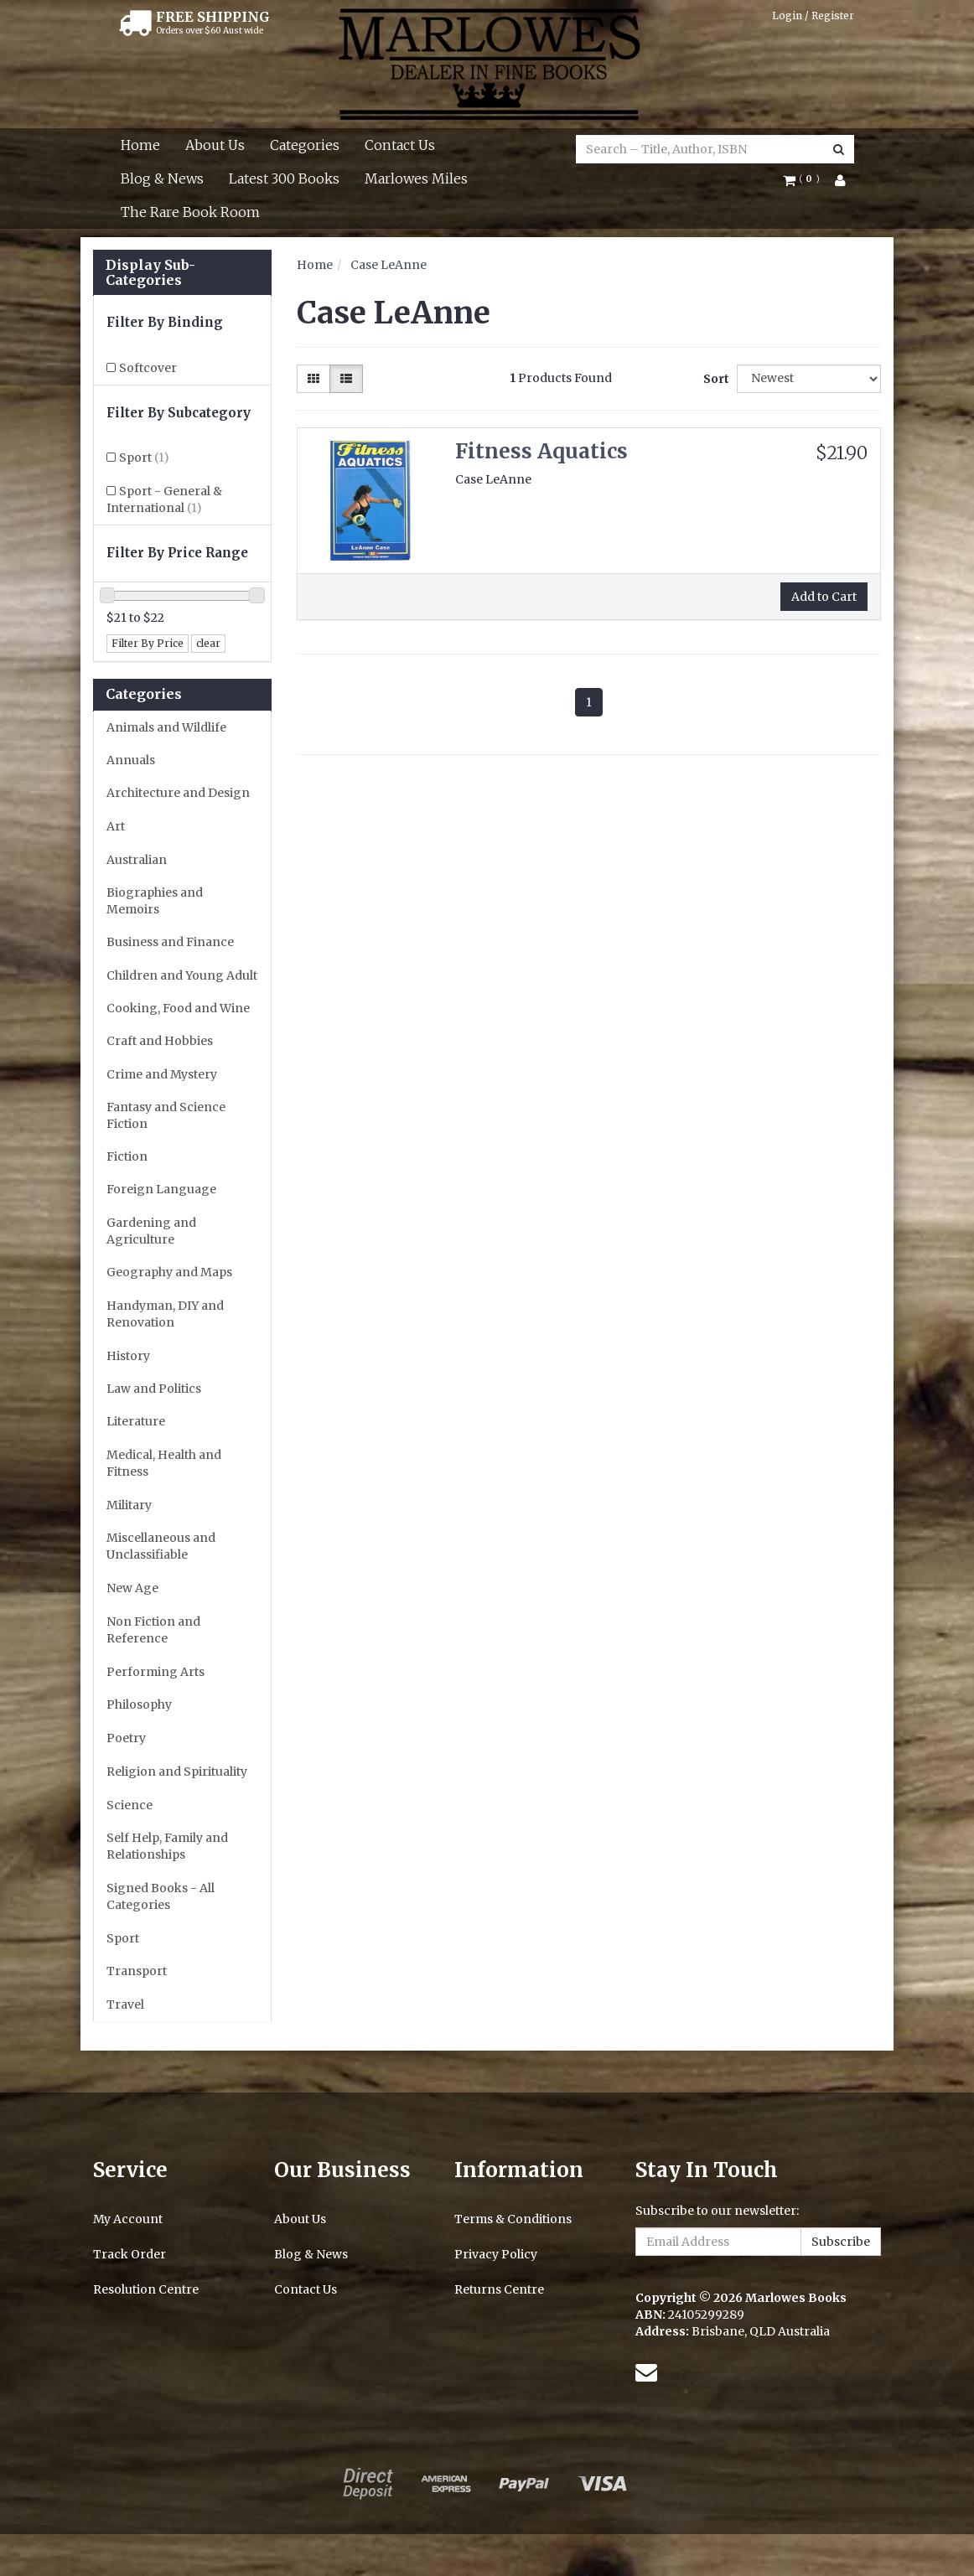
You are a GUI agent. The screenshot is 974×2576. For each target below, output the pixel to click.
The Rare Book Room (190, 212)
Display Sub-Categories (150, 272)
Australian (136, 859)
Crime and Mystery (161, 1074)
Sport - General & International (164, 499)
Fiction (127, 1156)
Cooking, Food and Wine (178, 1008)
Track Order (129, 2254)
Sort (713, 378)
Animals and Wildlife (166, 727)
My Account (128, 2219)
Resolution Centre (146, 2289)
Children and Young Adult (181, 975)
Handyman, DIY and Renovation (165, 1314)
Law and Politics (153, 1388)
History (128, 1355)
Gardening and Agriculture (151, 1231)
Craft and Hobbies (159, 1040)
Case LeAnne (388, 264)
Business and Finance (170, 941)
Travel (125, 2004)
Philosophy (139, 1704)
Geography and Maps (169, 1272)
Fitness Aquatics (541, 451)
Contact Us (400, 145)
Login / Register (813, 15)
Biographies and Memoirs (154, 901)
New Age (132, 1588)
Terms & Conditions (513, 2219)
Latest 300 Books (284, 178)
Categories (304, 145)
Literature (135, 1421)
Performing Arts (155, 1671)
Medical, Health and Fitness (163, 1463)
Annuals (130, 760)
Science (129, 1805)
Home (140, 145)
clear (208, 643)
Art (115, 826)
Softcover (148, 367)
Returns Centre (499, 2289)
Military (129, 1505)
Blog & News (162, 178)
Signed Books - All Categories (160, 1896)
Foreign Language (161, 1189)
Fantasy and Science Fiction (165, 1115)
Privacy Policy (495, 2254)
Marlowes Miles (416, 178)
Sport (144, 457)
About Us (215, 145)
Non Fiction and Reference (153, 1630)
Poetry (126, 1738)
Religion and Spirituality (176, 1771)
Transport (136, 1971)
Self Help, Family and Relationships (167, 1846)
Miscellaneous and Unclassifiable (160, 1546)
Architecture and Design (178, 792)
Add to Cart (824, 596)
